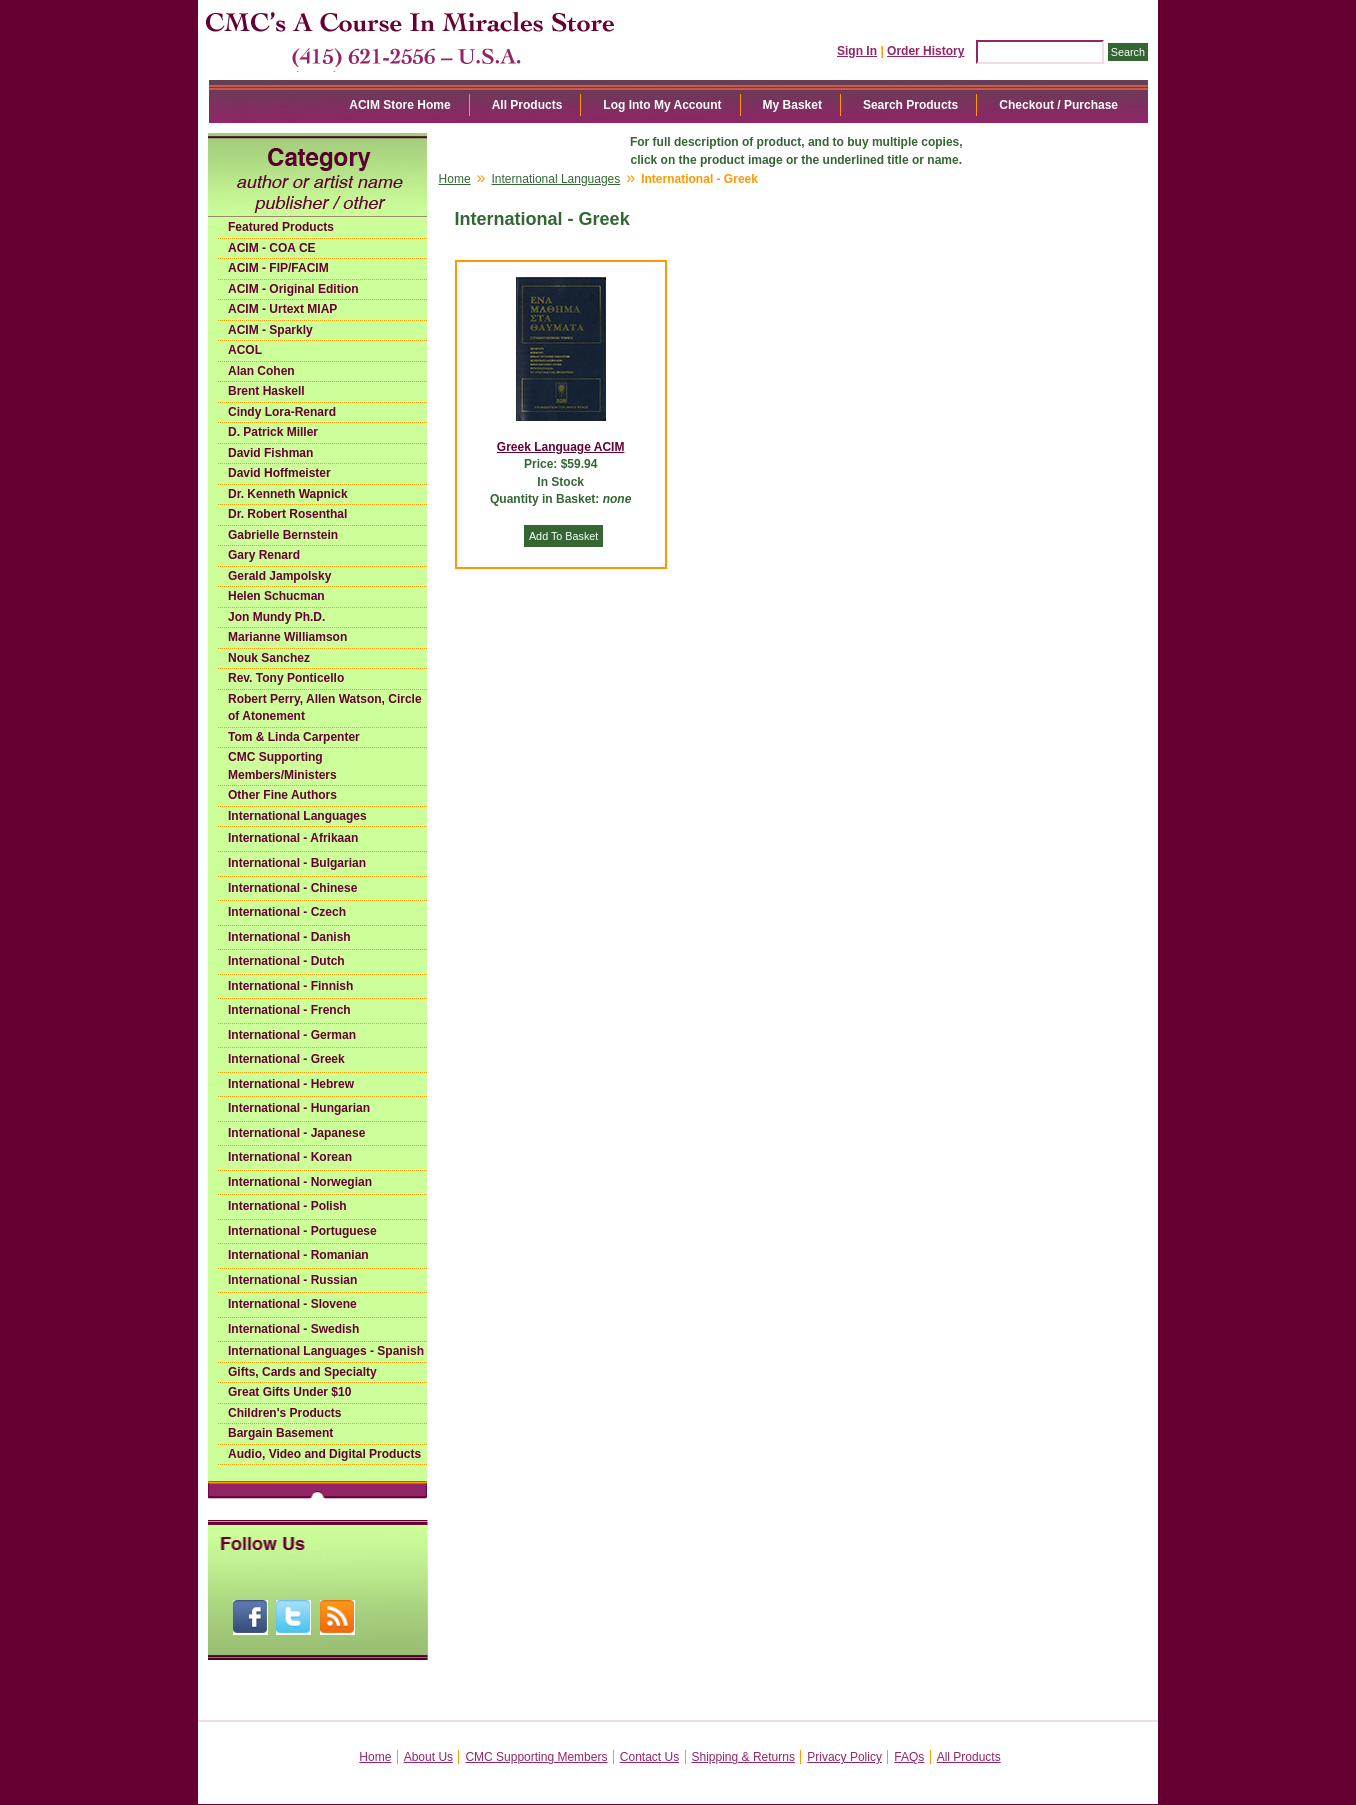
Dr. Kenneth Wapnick (288, 494)
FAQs (909, 1757)
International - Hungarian (299, 1108)
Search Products (910, 105)
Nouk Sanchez (269, 658)
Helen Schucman (276, 596)
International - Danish (289, 937)
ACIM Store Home (399, 105)
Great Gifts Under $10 (289, 1392)
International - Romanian (298, 1255)
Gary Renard (264, 555)
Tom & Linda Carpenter (294, 737)
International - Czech (287, 912)
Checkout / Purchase (1058, 105)
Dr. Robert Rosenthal (287, 514)
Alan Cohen (261, 371)
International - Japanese (296, 1133)
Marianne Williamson (287, 637)
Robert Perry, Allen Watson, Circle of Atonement (325, 708)
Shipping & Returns (743, 1757)
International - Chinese (292, 888)
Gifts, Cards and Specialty (302, 1372)
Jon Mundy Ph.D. (276, 617)
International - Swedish (293, 1329)
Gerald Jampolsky (279, 576)
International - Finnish (290, 986)
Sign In (857, 51)
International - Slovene (292, 1304)
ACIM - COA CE (272, 248)
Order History (925, 51)
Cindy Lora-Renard (282, 412)
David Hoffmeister (279, 473)
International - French (289, 1010)
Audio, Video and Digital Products (324, 1454)
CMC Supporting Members (536, 1757)
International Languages (297, 816)
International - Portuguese (302, 1231)
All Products (527, 105)
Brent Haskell (266, 391)
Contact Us (649, 1757)
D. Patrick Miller (273, 432)
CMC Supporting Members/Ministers (282, 766)
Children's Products (285, 1413)
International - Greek (286, 1059)
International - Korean (290, 1157)
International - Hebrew (291, 1084)
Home (455, 179)
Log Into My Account (662, 105)
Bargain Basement (280, 1433)
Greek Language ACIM (561, 447)
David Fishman (270, 453)
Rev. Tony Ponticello (286, 678)
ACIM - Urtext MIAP (282, 309)
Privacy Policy (844, 1757)
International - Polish (287, 1206)
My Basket (792, 105)
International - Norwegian (300, 1182)
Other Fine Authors (282, 795)
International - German (292, 1035)
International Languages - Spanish (326, 1351)
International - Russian (292, 1280)
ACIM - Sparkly (270, 330)
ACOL (245, 350)
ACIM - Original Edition (293, 289)
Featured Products (281, 227)
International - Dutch (286, 961)
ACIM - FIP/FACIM (278, 268)
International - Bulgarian (297, 863)
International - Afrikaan (293, 838)
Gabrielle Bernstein (283, 535)
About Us (428, 1757)
